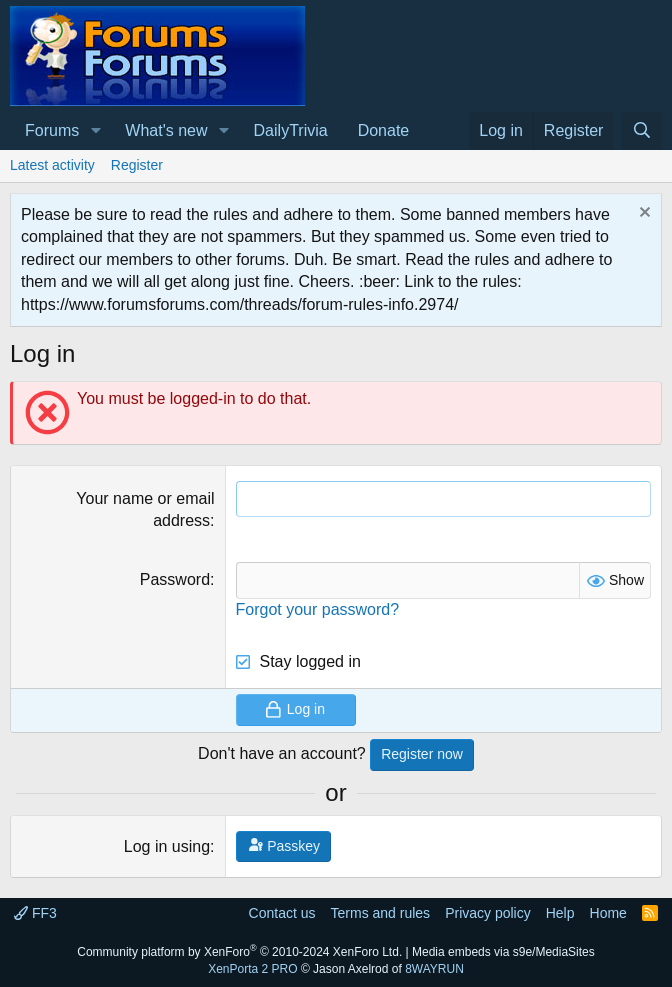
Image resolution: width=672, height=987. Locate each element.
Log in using (167, 846)
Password (175, 579)
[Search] (641, 131)
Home (608, 913)
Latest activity (52, 165)
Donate (384, 130)
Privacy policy (488, 913)
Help (560, 913)
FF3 (35, 913)
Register (137, 165)
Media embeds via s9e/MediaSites (503, 952)
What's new (166, 130)
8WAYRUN (434, 969)
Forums (52, 130)
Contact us (282, 913)
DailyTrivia (291, 130)
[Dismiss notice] (642, 214)
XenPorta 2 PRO (252, 969)
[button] (95, 131)
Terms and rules (381, 913)
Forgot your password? (318, 609)
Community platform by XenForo (239, 952)
